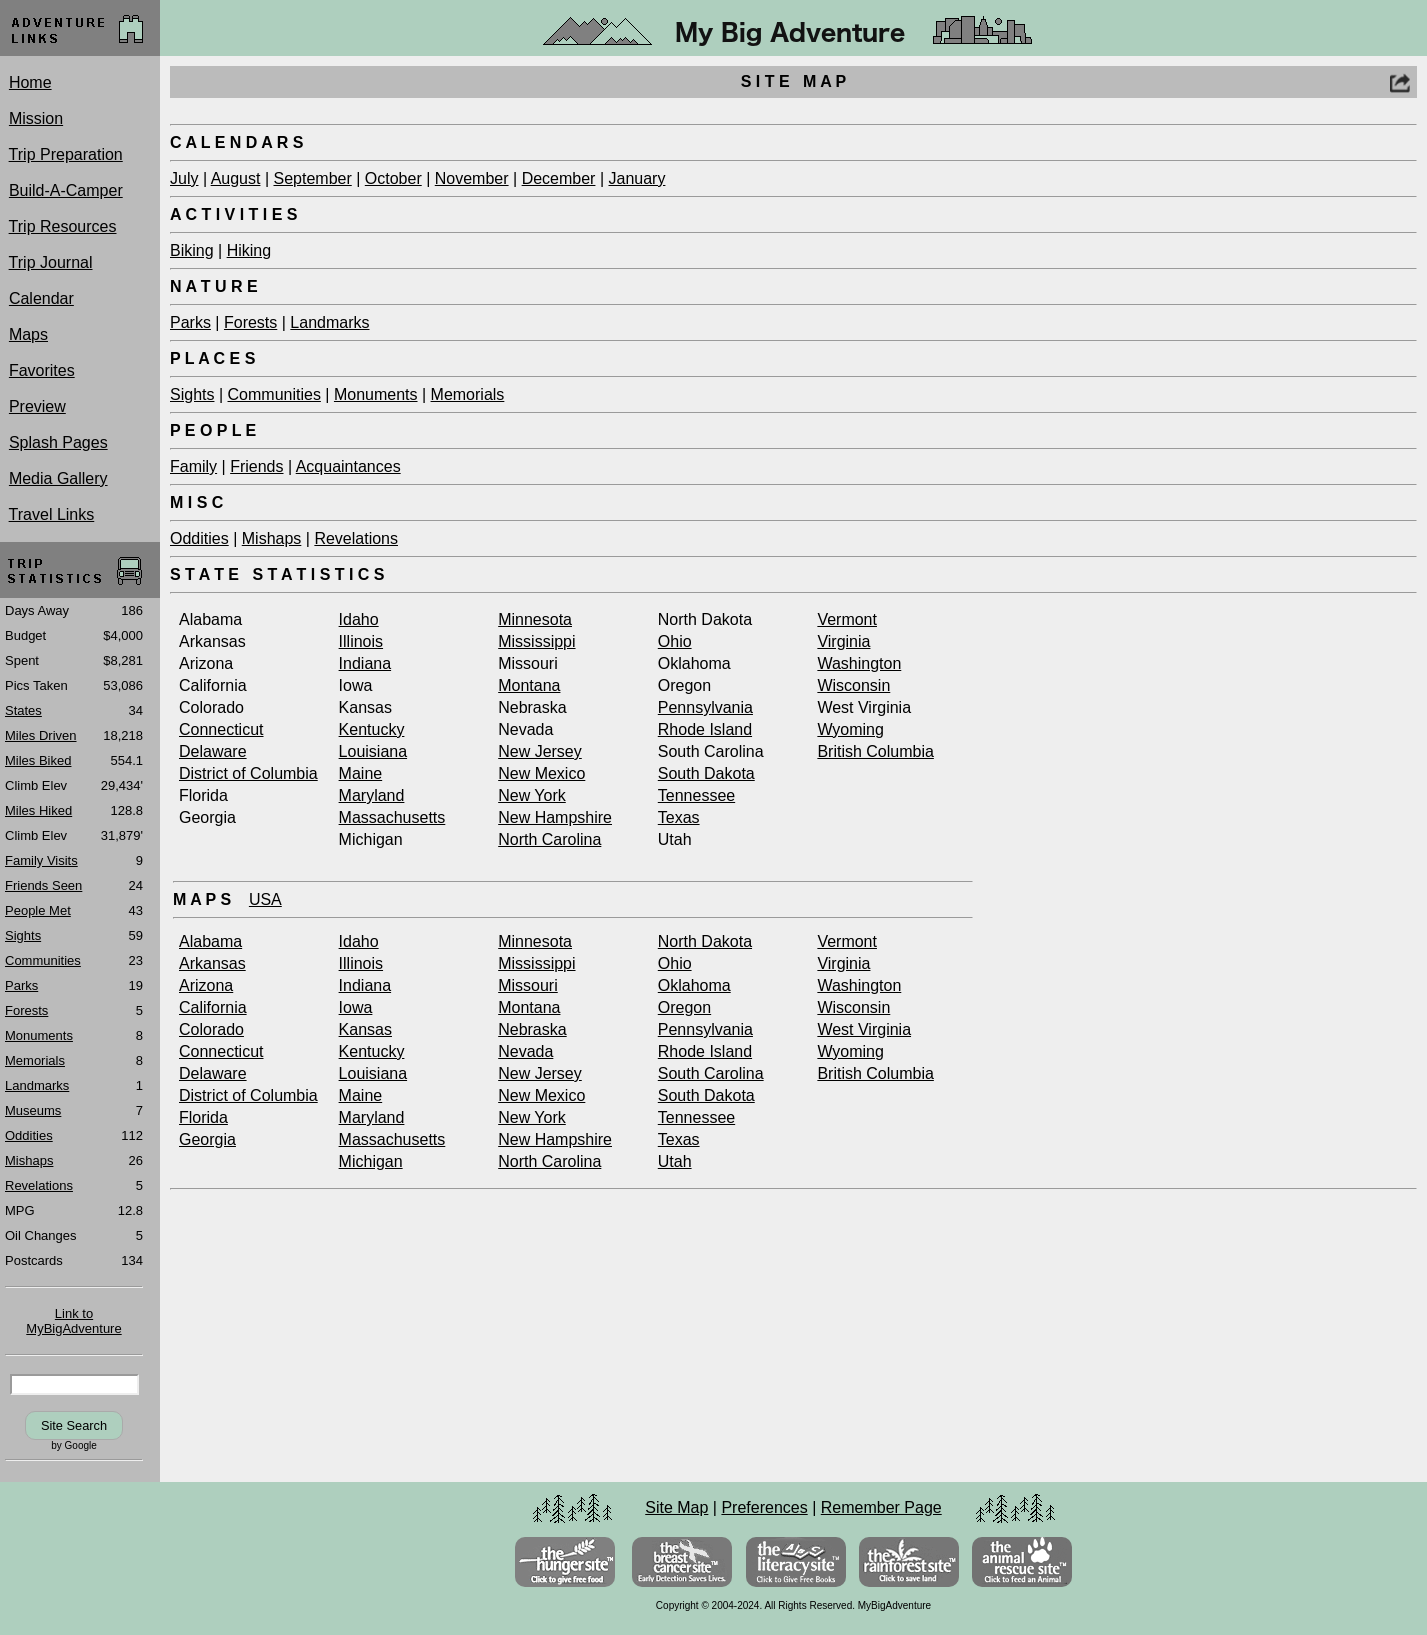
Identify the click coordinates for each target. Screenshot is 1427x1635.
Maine (361, 773)
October (393, 178)
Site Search (74, 1425)
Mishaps (272, 538)
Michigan (371, 1161)
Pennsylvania (705, 707)
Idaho (359, 619)
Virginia (843, 641)
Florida (203, 1117)
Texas (679, 817)
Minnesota (535, 619)
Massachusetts (392, 817)
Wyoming (850, 729)
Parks (190, 322)
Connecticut (221, 729)
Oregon (684, 1007)
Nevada (525, 1051)
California (213, 1007)
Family (193, 466)
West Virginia (864, 1029)
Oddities (199, 538)
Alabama (210, 941)
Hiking (249, 250)
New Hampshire (555, 817)
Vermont (847, 619)
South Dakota (706, 773)
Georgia (207, 1139)
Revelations (356, 538)
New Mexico (541, 773)
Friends (256, 466)
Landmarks (329, 322)
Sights (192, 394)
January (636, 178)
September (312, 178)
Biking (192, 250)
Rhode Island (705, 729)
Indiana (365, 663)
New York (532, 795)
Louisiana (373, 751)
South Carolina (711, 1073)
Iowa (356, 1007)
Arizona (206, 985)
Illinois (361, 641)
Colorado (211, 1029)
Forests (250, 322)
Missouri (528, 985)
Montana (529, 685)
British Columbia (875, 751)
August (236, 178)
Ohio (675, 641)
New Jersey (540, 751)
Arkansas (212, 963)
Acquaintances (348, 466)
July (184, 178)
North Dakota (705, 941)
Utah (675, 1161)
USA (265, 899)
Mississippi (536, 641)
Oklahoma (694, 985)
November (472, 178)
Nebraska (532, 1029)
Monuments (376, 394)
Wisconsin (853, 685)
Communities (274, 394)
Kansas (365, 1029)
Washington (859, 663)
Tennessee (696, 795)
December (559, 178)
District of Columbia (248, 773)
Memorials (468, 394)
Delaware (213, 751)
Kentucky (372, 729)
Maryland (372, 795)
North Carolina (549, 839)
